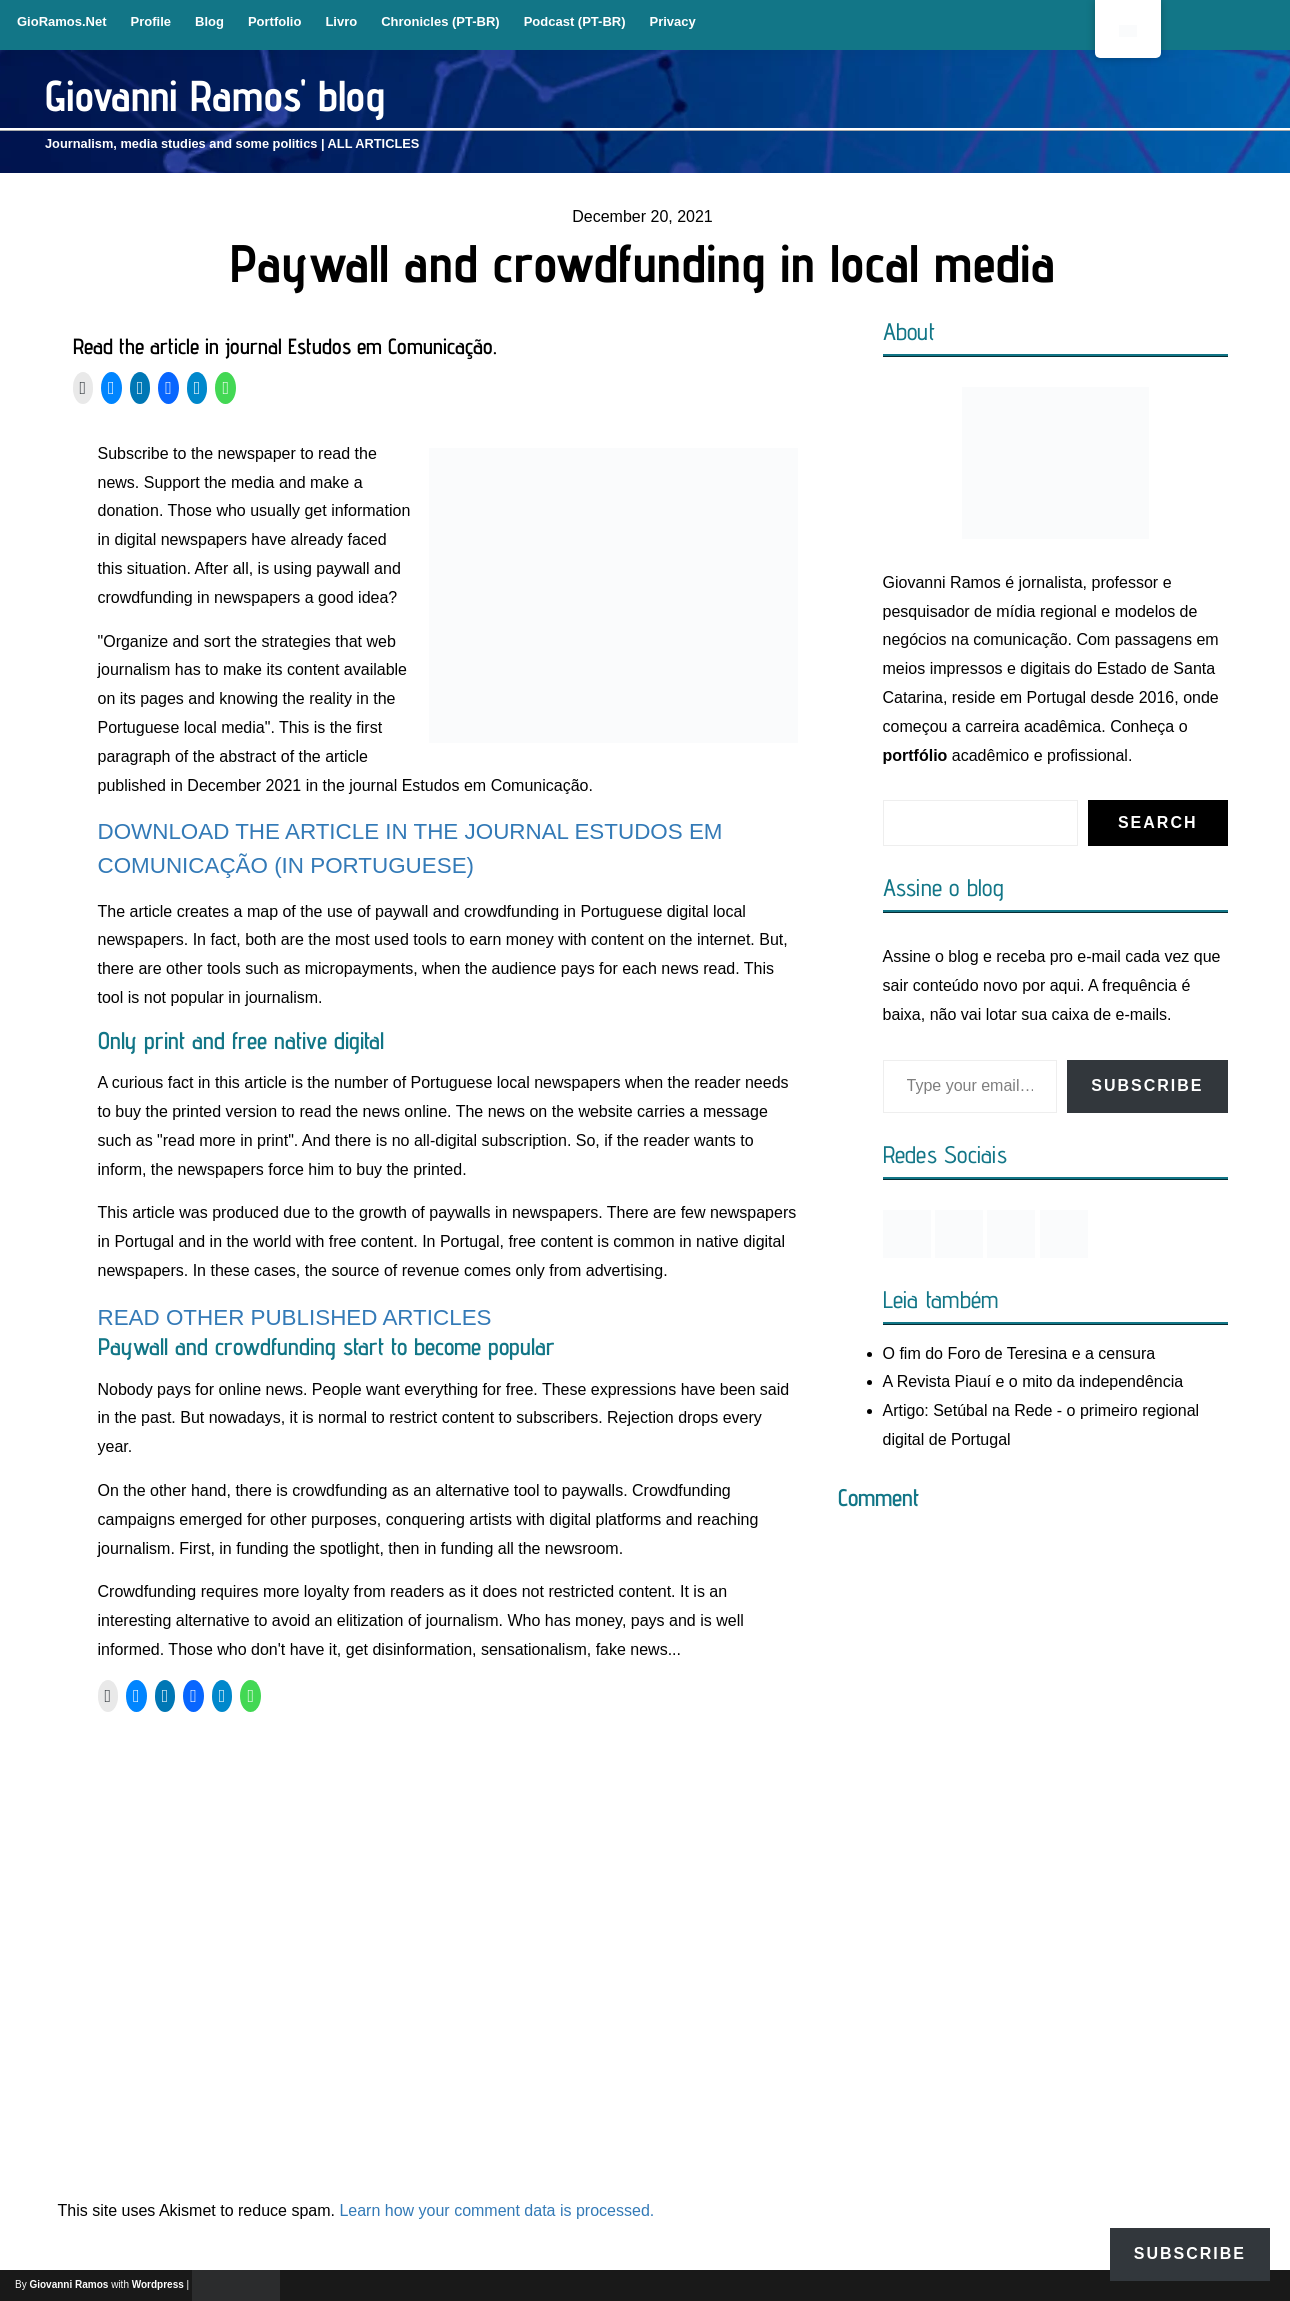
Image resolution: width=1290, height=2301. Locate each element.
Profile (151, 21)
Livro (341, 21)
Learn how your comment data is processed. (496, 2210)
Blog (209, 21)
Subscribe (1147, 1085)
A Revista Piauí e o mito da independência (1033, 1381)
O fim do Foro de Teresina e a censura (1019, 1353)
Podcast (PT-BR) (575, 21)
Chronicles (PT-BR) (440, 21)
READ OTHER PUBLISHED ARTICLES (295, 1317)
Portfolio (274, 21)
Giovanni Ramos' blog (215, 95)
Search (1158, 822)
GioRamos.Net (62, 21)
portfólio (915, 755)
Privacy (672, 21)
